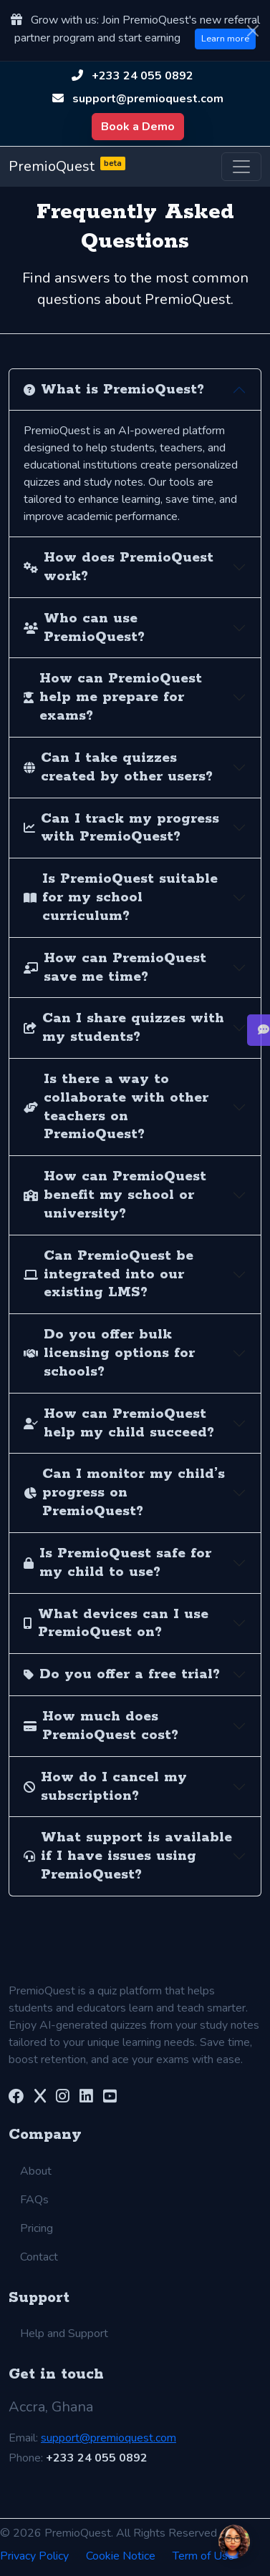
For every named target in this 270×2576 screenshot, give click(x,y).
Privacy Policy (34, 2556)
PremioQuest (67, 167)
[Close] (252, 30)
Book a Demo (138, 126)
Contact (39, 2257)
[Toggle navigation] (241, 166)
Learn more (225, 38)
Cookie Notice (120, 2556)
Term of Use (203, 2556)
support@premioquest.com (147, 99)
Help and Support (64, 2333)
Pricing (36, 2228)
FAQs (34, 2200)
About (36, 2171)
